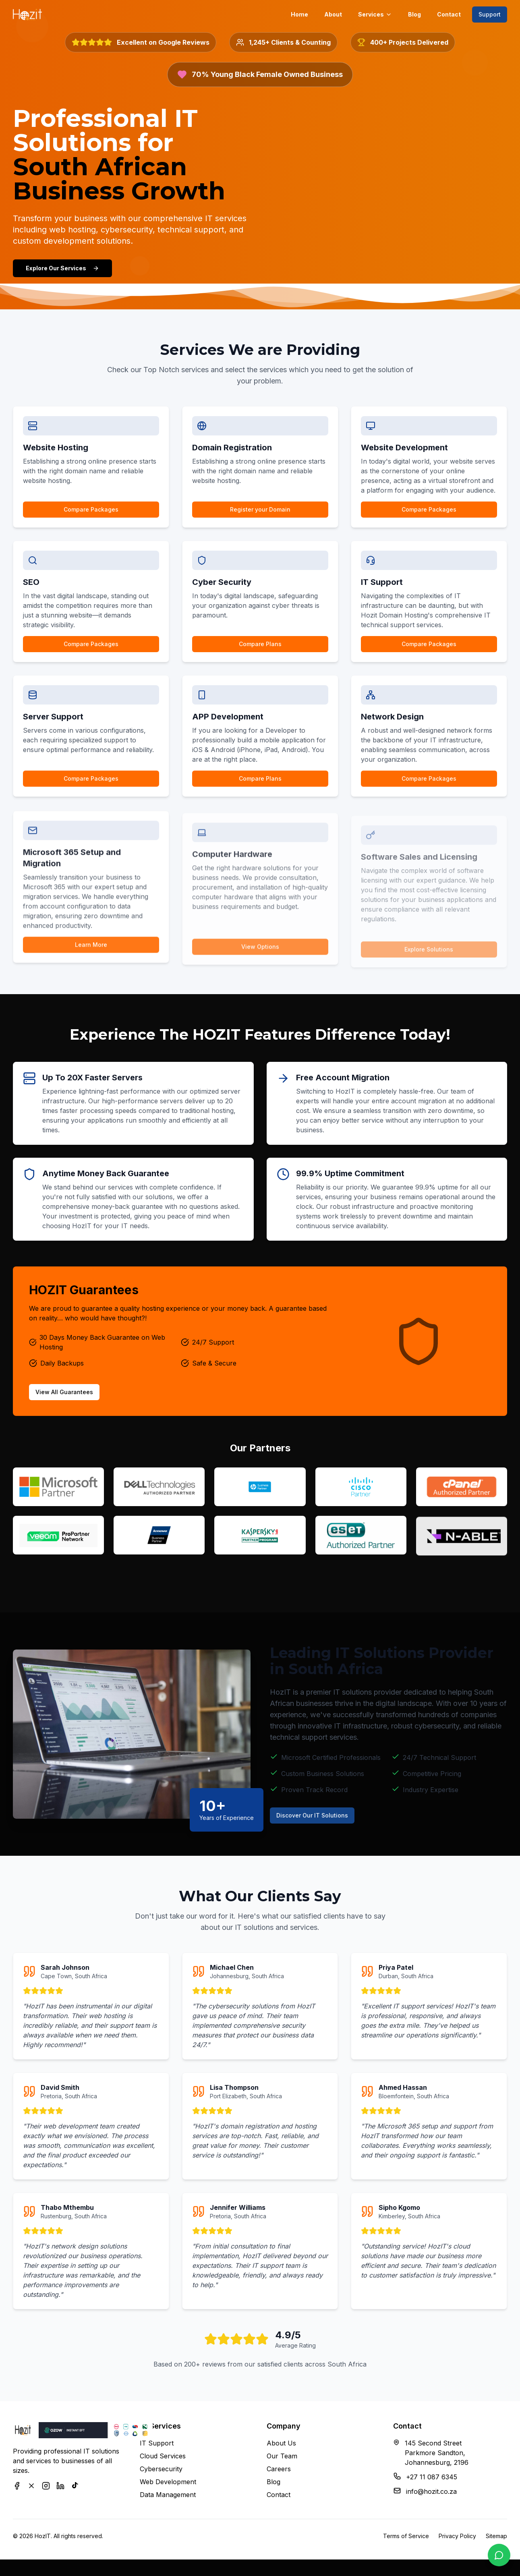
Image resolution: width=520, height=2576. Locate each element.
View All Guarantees (76, 1405)
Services (375, 14)
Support (490, 14)
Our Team (282, 2463)
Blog (414, 14)
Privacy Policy (457, 2542)
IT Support (157, 2450)
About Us (281, 2450)
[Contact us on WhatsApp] (499, 2555)
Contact (449, 14)
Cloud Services (163, 2463)
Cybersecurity (161, 2476)
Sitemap (496, 2542)
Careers (279, 2476)
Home (299, 14)
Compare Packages (91, 518)
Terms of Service (406, 2542)
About (333, 14)
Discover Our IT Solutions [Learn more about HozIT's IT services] (331, 1822)
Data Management (168, 2501)
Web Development (168, 2489)
